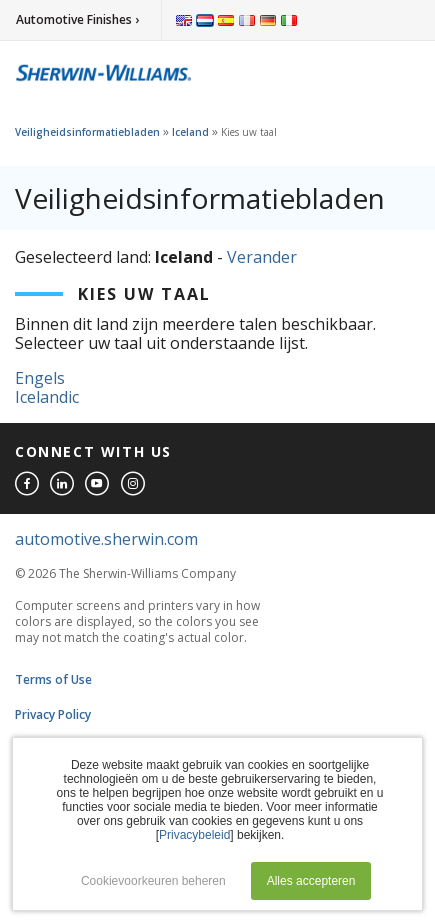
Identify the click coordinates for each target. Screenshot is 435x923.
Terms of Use (53, 679)
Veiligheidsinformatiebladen (87, 132)
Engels (40, 378)
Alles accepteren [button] (311, 881)
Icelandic (47, 397)
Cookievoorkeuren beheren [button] (153, 881)
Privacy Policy (53, 714)
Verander (262, 257)
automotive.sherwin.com (106, 539)
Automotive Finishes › (77, 19)
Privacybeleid (194, 835)
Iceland (190, 132)
